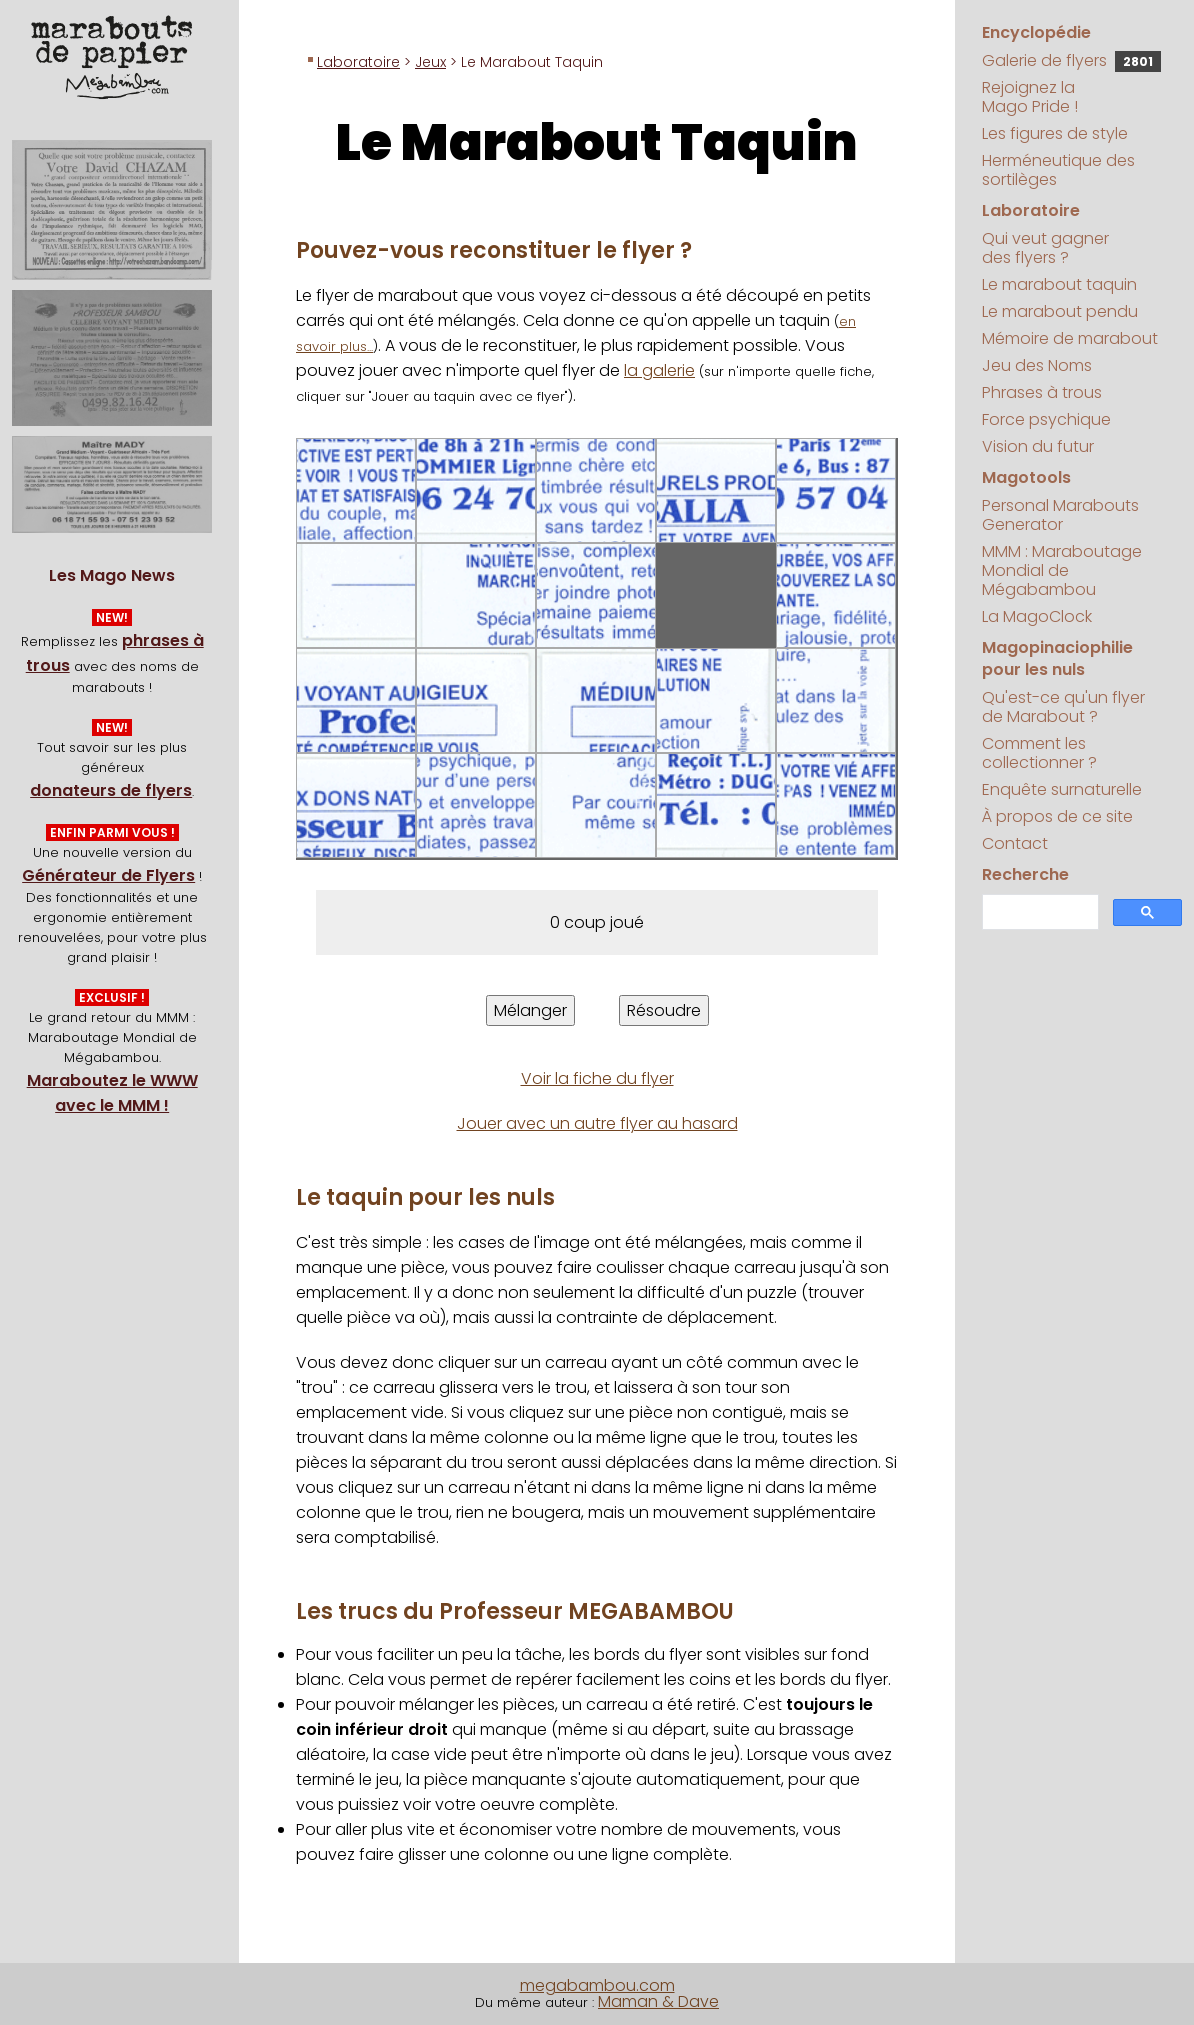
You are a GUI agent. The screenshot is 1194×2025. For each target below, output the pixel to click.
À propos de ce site (1057, 816)
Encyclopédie (1036, 32)
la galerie (659, 370)
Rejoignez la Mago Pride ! (1030, 97)
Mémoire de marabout (1070, 338)
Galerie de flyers (1071, 60)
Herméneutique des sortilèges (1058, 170)
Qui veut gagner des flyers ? (1045, 248)
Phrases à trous (1042, 392)
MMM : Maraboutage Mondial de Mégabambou (1062, 570)
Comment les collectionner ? (1039, 753)
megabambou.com (597, 1985)
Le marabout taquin (1059, 284)
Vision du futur (1038, 446)
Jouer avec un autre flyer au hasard (597, 1123)
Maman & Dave (658, 2001)
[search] (1039, 912)
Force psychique (1046, 419)
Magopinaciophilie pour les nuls (1057, 658)
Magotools (1026, 477)
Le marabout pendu (1060, 311)
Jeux (430, 62)
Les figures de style (1055, 133)
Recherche (1025, 874)
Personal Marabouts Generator (1060, 515)
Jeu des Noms (1037, 365)
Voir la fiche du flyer (597, 1078)
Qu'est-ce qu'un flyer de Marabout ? (1063, 707)
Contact (1015, 843)
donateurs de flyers (111, 790)
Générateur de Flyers (108, 875)
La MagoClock (1037, 616)
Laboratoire (358, 62)
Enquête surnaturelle (1062, 789)
